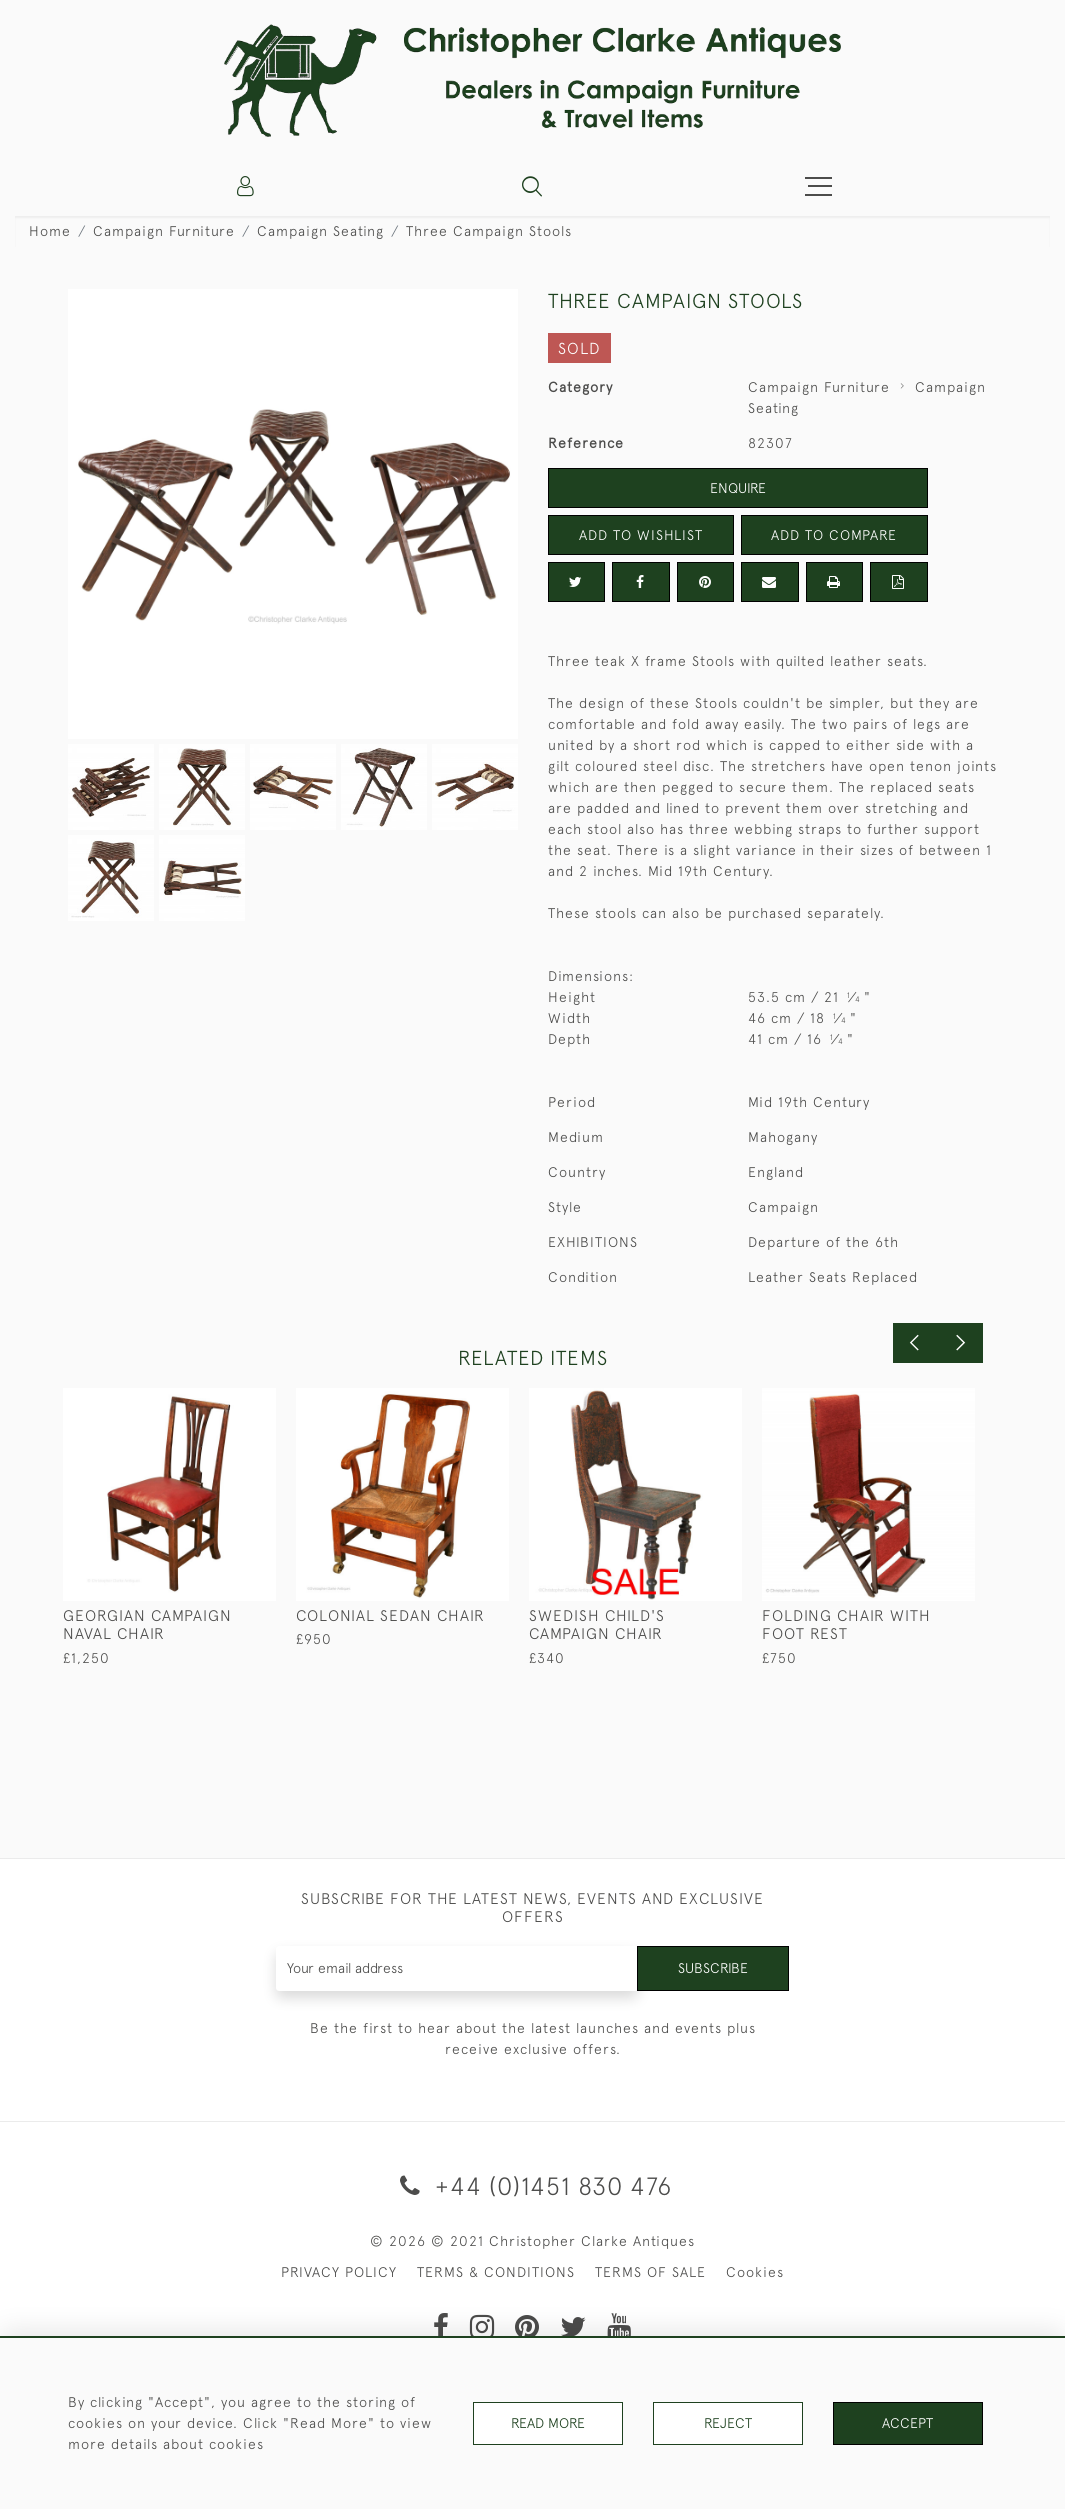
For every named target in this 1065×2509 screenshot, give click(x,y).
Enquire (738, 488)
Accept (907, 2423)
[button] (532, 186)
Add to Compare (834, 535)
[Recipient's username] (457, 1968)
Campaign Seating (320, 231)
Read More (548, 2423)
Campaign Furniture (164, 231)
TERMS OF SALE (650, 2272)
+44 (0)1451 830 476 (532, 2185)
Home (50, 231)
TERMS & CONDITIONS (496, 2272)
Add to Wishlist (641, 535)
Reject (728, 2423)
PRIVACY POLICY (339, 2272)
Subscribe (713, 1968)
